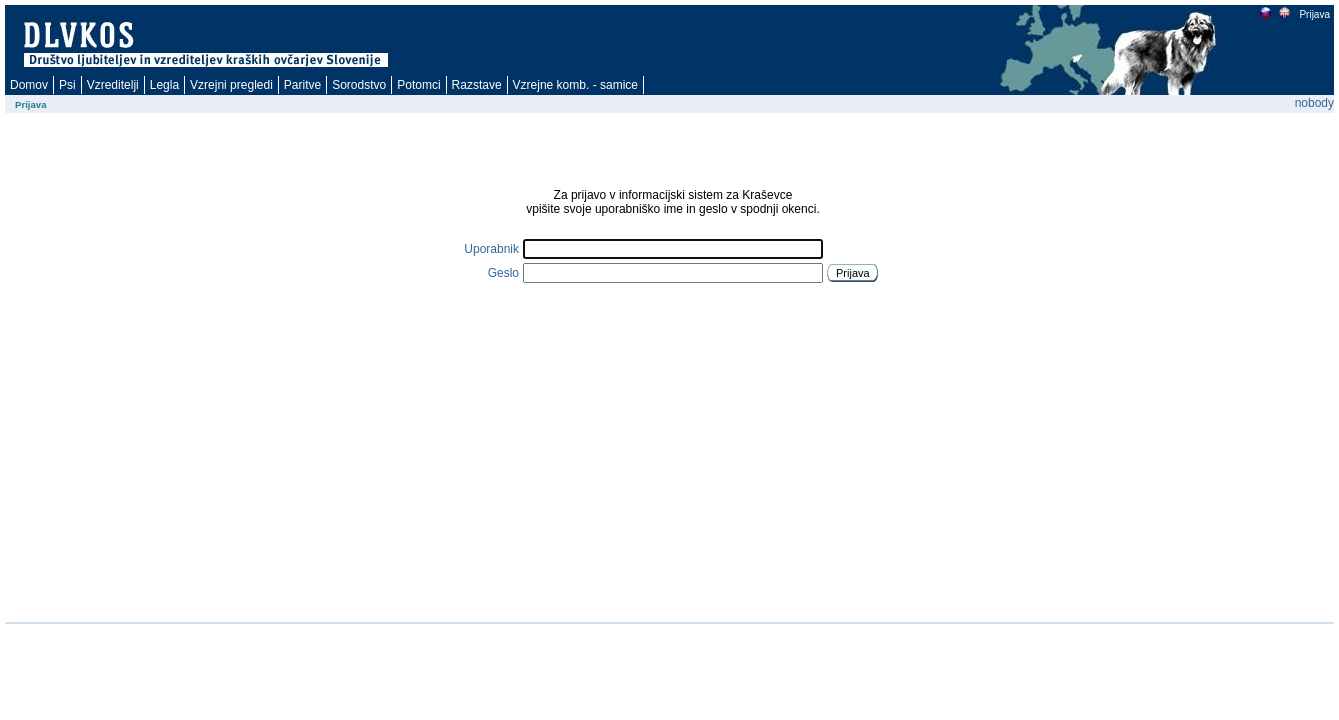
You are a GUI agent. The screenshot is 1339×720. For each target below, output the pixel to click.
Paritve (302, 85)
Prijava (1314, 14)
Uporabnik (491, 249)
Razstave (477, 85)
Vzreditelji (113, 85)
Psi (67, 85)
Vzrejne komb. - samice (575, 85)
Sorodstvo (359, 85)
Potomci (418, 85)
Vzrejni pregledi (231, 85)
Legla (164, 85)
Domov (29, 85)
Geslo (503, 273)
